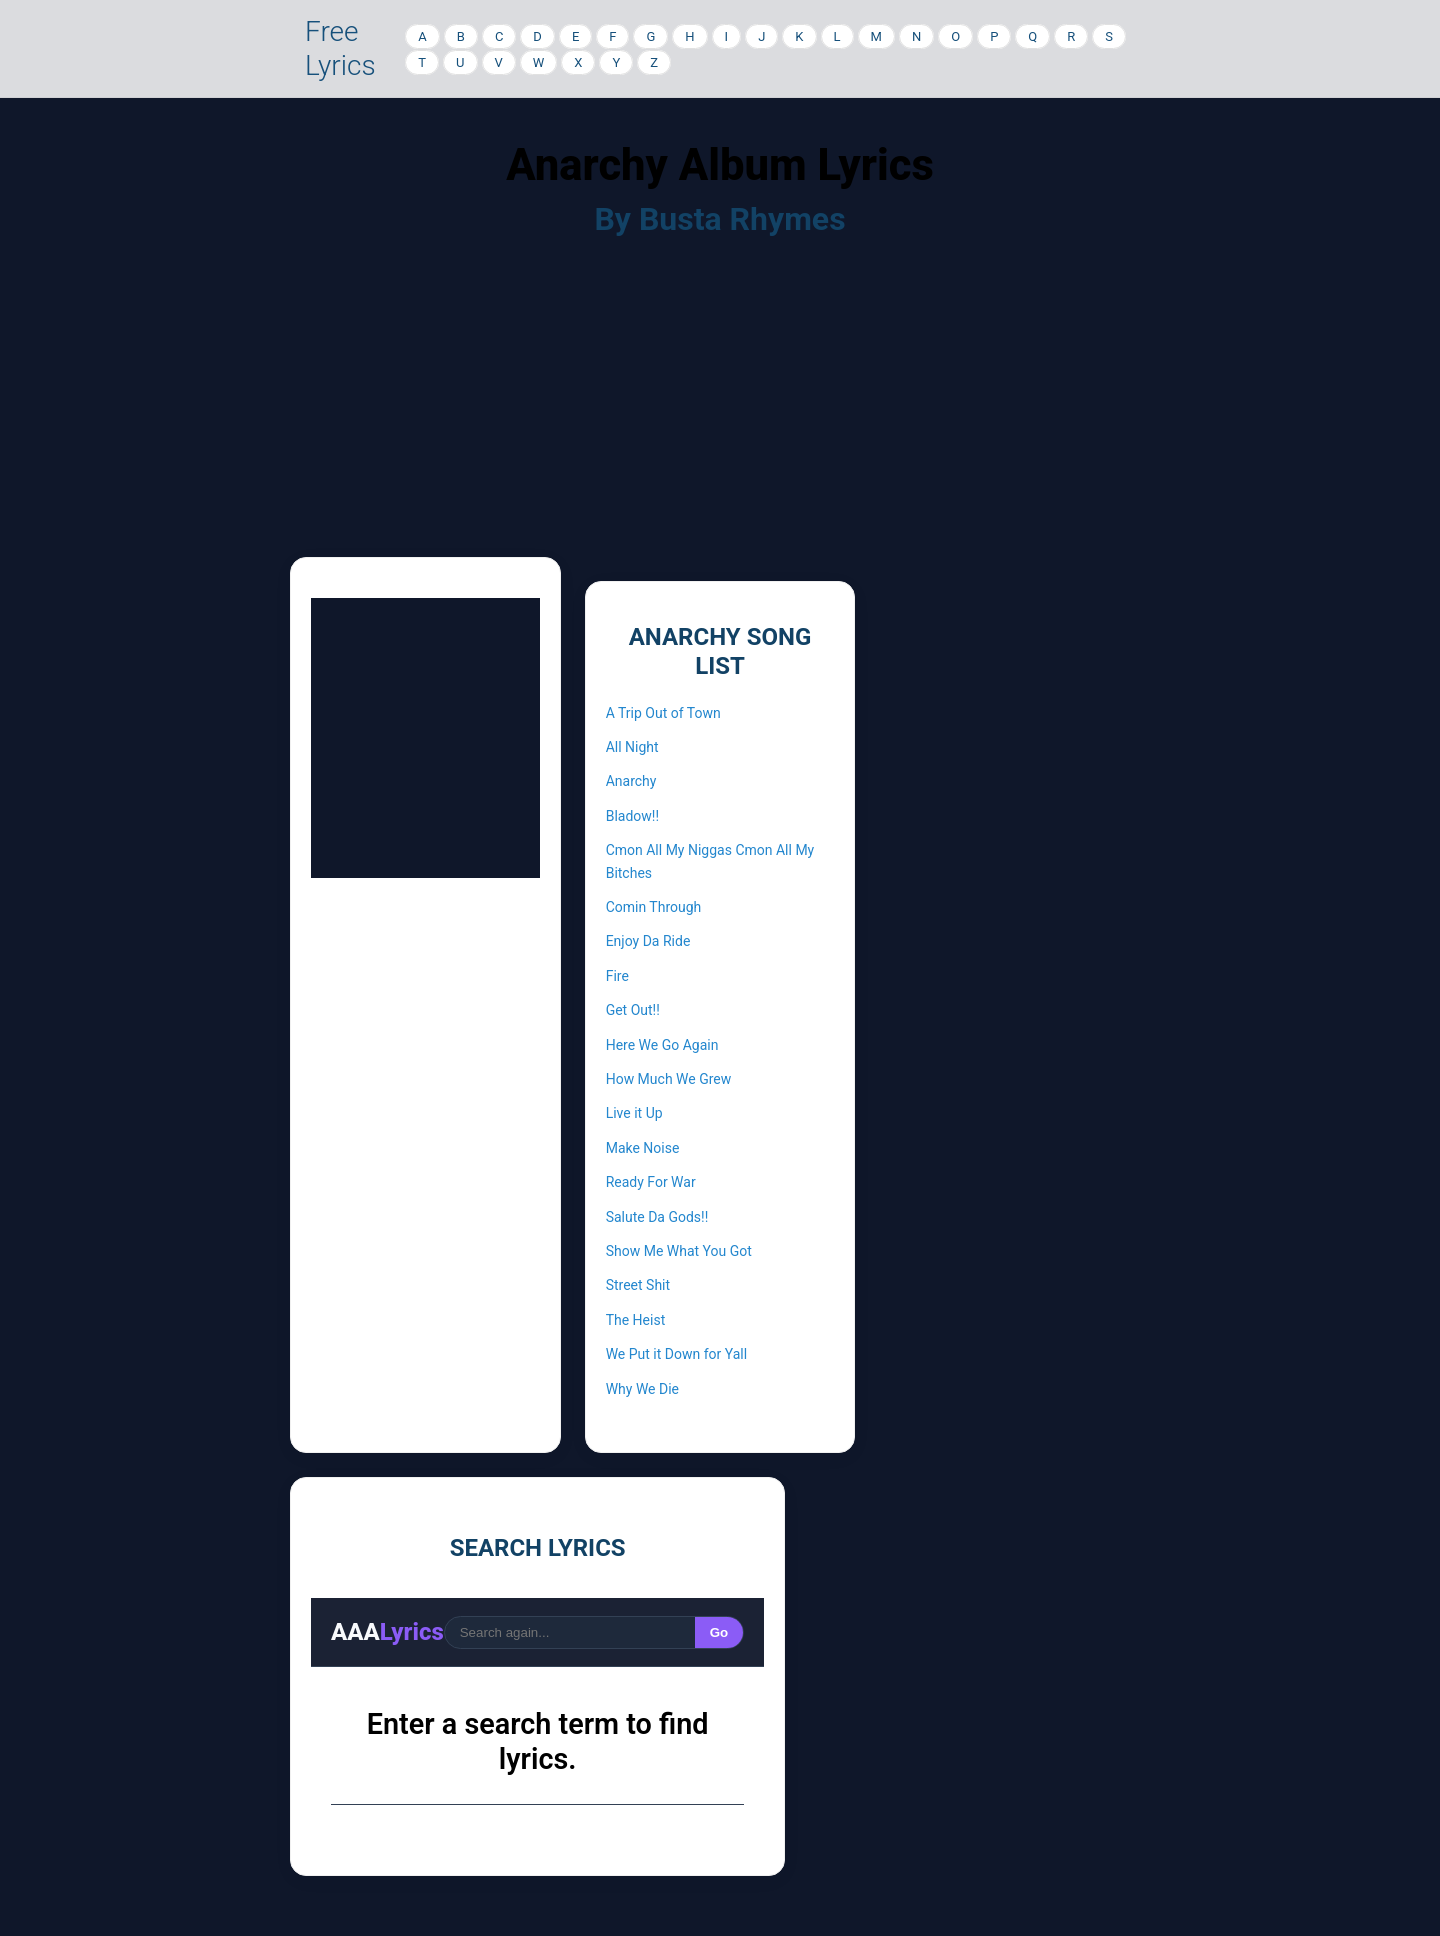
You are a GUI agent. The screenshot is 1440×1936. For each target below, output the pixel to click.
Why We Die (642, 1389)
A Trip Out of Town (663, 713)
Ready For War (651, 1182)
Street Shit (638, 1285)
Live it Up (634, 1113)
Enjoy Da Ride (648, 941)
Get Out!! (633, 1010)
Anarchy (631, 781)
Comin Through (654, 907)
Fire (617, 976)
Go (719, 1632)
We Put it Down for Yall (676, 1354)
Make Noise (643, 1148)
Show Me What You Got (679, 1251)
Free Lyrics (340, 48)
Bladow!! (632, 816)
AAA (387, 1632)
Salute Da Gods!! (657, 1217)
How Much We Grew (669, 1079)
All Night (632, 747)
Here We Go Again (662, 1045)
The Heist (636, 1320)
